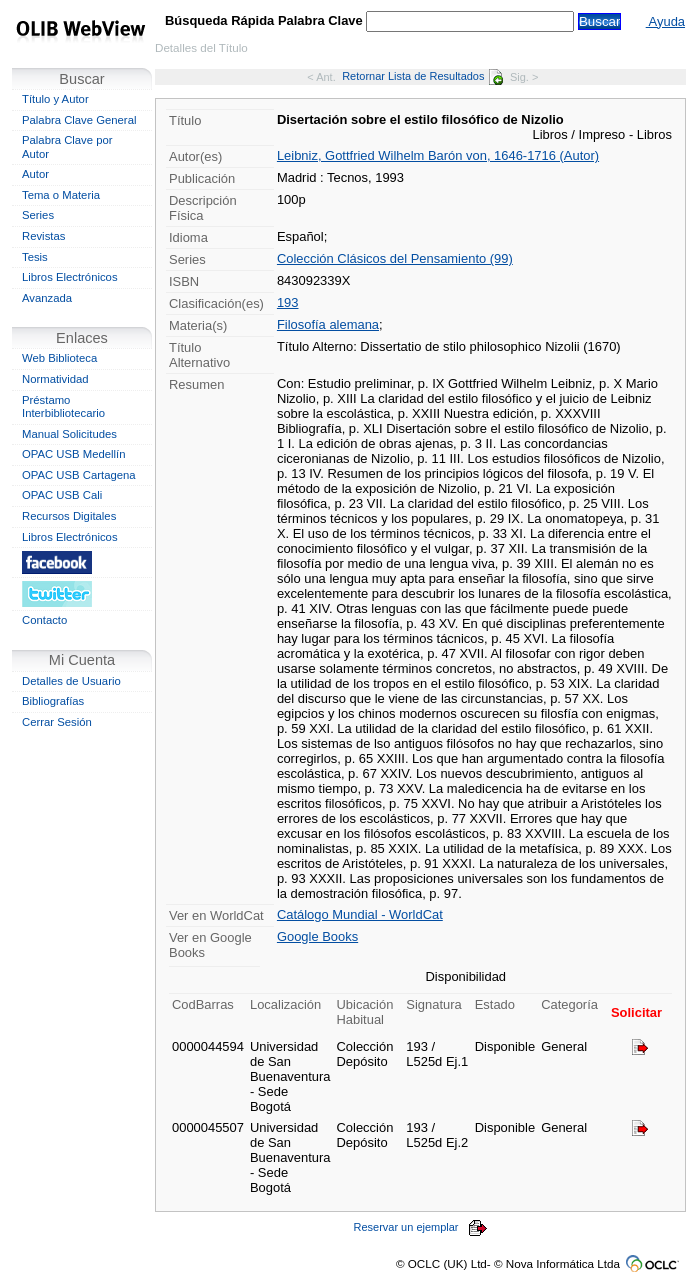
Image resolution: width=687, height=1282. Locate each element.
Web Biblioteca (59, 358)
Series (38, 215)
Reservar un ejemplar (421, 1227)
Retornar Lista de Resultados (422, 76)
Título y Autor (55, 99)
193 (288, 302)
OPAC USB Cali (62, 495)
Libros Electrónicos (70, 277)
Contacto (44, 620)
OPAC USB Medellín (74, 454)
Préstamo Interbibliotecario (63, 407)
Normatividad (55, 379)
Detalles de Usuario (71, 681)
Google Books (317, 936)
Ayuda (665, 21)
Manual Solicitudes (69, 434)
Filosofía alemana (328, 324)
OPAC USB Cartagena (79, 475)
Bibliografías (53, 701)
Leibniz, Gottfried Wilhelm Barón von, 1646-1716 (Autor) (438, 155)
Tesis (35, 257)
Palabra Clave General (79, 120)
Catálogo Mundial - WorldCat (360, 914)
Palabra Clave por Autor (67, 147)
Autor (35, 174)
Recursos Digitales (69, 516)
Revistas (43, 236)
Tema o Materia (61, 195)
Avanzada (47, 298)
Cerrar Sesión (57, 722)
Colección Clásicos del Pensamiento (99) (395, 258)
